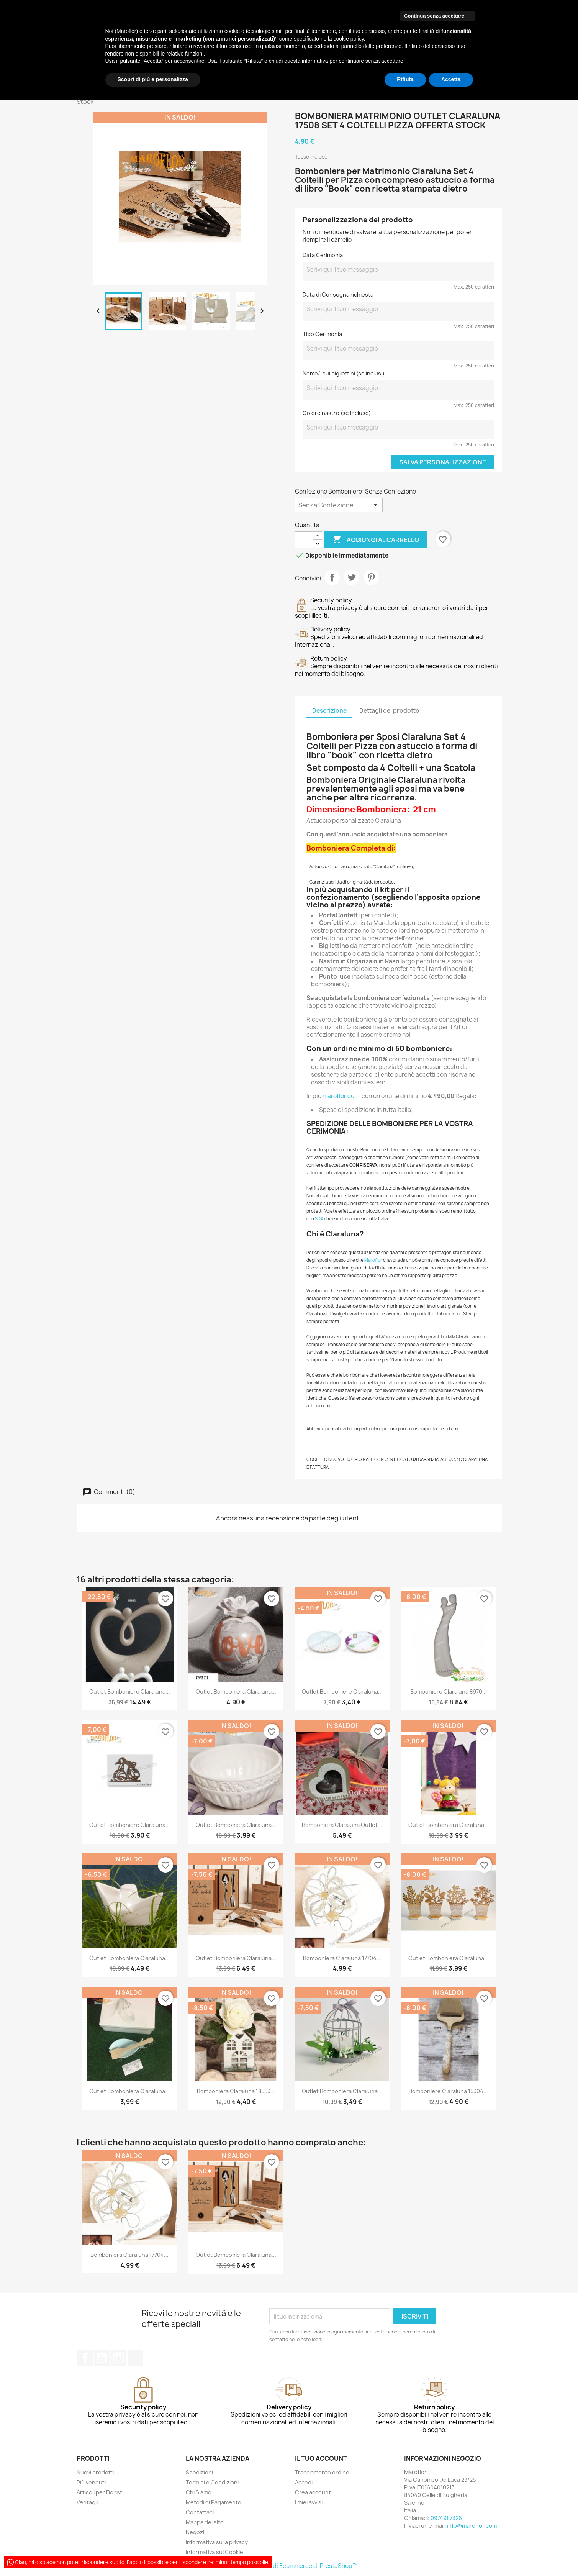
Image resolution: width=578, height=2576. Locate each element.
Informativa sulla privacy (217, 2542)
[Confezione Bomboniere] (339, 505)
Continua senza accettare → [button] (437, 16)
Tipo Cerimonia (322, 334)
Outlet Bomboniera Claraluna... (236, 1691)
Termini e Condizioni (212, 2482)
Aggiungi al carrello (375, 540)
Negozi (195, 2532)
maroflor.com (341, 1096)
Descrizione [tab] (329, 711)
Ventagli (87, 2502)
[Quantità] (304, 539)
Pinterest (371, 577)
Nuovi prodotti (95, 2472)
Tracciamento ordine (322, 2472)
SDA (319, 1219)
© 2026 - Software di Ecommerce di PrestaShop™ (289, 2566)
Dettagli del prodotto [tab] (389, 711)
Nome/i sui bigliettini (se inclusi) (344, 373)
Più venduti (91, 2482)
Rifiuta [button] (405, 79)
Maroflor (373, 1260)
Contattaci (200, 2512)
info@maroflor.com (472, 2525)
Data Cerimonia (323, 255)
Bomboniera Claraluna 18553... (236, 2091)
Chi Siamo (198, 2492)
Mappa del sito (205, 2522)
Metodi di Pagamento (213, 2502)
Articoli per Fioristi (100, 2492)
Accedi (304, 2482)
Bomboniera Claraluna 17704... (342, 1958)
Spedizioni (199, 2472)
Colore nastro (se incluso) (337, 412)
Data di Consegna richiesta (338, 294)
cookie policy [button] (348, 39)
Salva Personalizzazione (442, 462)
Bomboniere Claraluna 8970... (448, 1691)
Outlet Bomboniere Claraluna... (129, 1691)
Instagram (118, 2358)
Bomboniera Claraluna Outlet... (342, 1824)
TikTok (135, 2358)
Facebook (85, 2358)
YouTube (102, 2358)
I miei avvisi (309, 2502)
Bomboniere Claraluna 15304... (448, 2091)
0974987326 (446, 2518)
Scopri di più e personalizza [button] (153, 79)
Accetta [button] (451, 79)
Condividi (332, 577)
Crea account (313, 2492)
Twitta (351, 577)
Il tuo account (321, 2458)
